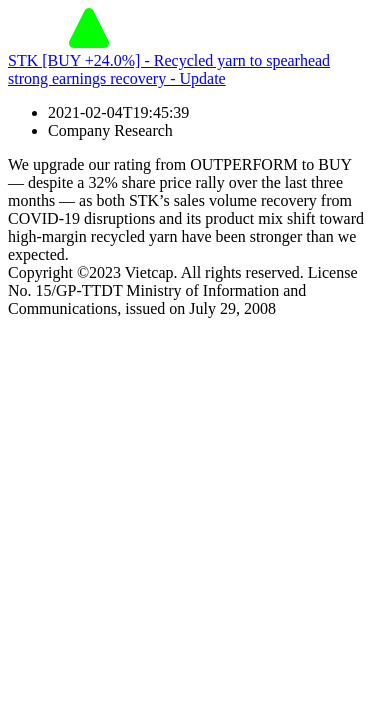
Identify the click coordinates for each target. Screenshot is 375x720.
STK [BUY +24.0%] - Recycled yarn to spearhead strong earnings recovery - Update (169, 69)
